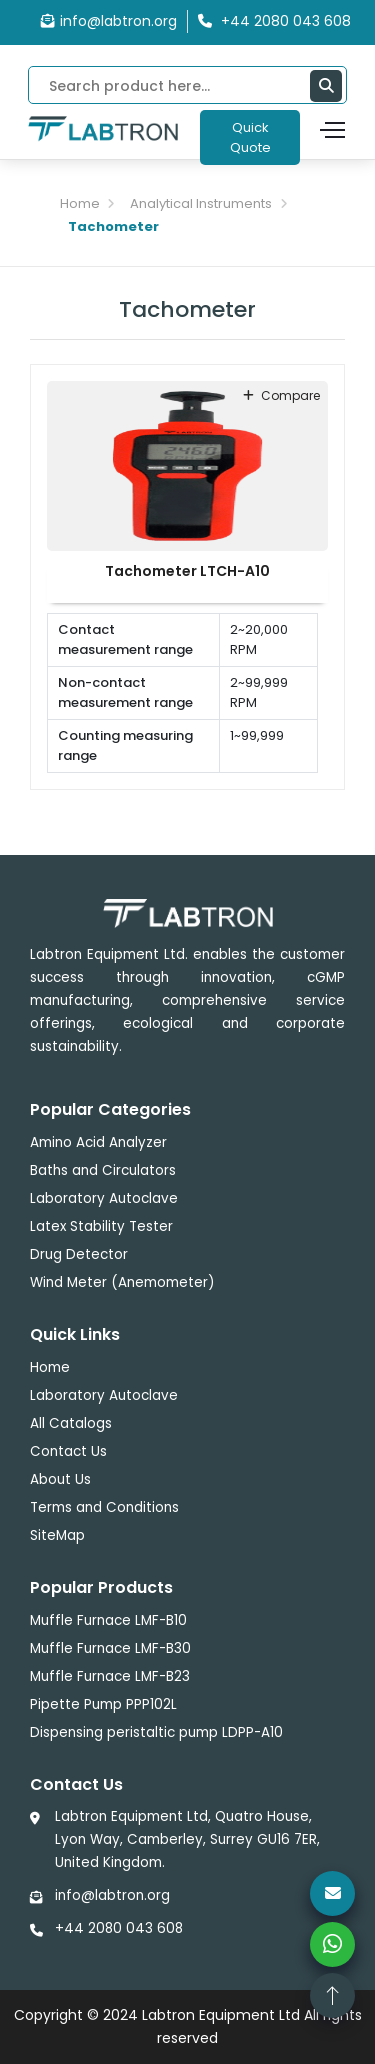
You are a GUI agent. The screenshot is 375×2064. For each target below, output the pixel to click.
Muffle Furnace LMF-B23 (110, 1676)
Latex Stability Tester (101, 1226)
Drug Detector (79, 1254)
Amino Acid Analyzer (98, 1142)
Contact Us (68, 1451)
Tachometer (113, 226)
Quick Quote (250, 137)
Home (80, 203)
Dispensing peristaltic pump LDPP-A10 (156, 1732)
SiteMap (57, 1535)
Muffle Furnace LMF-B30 (110, 1648)
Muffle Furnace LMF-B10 (108, 1620)
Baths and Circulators (103, 1170)
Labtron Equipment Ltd (221, 2015)
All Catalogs (71, 1423)
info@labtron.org (109, 21)
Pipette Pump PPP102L (103, 1704)
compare (281, 395)
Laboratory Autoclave (104, 1198)
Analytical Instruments (201, 203)
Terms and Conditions (104, 1507)
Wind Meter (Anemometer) (122, 1282)
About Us (60, 1479)
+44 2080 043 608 (119, 1928)
